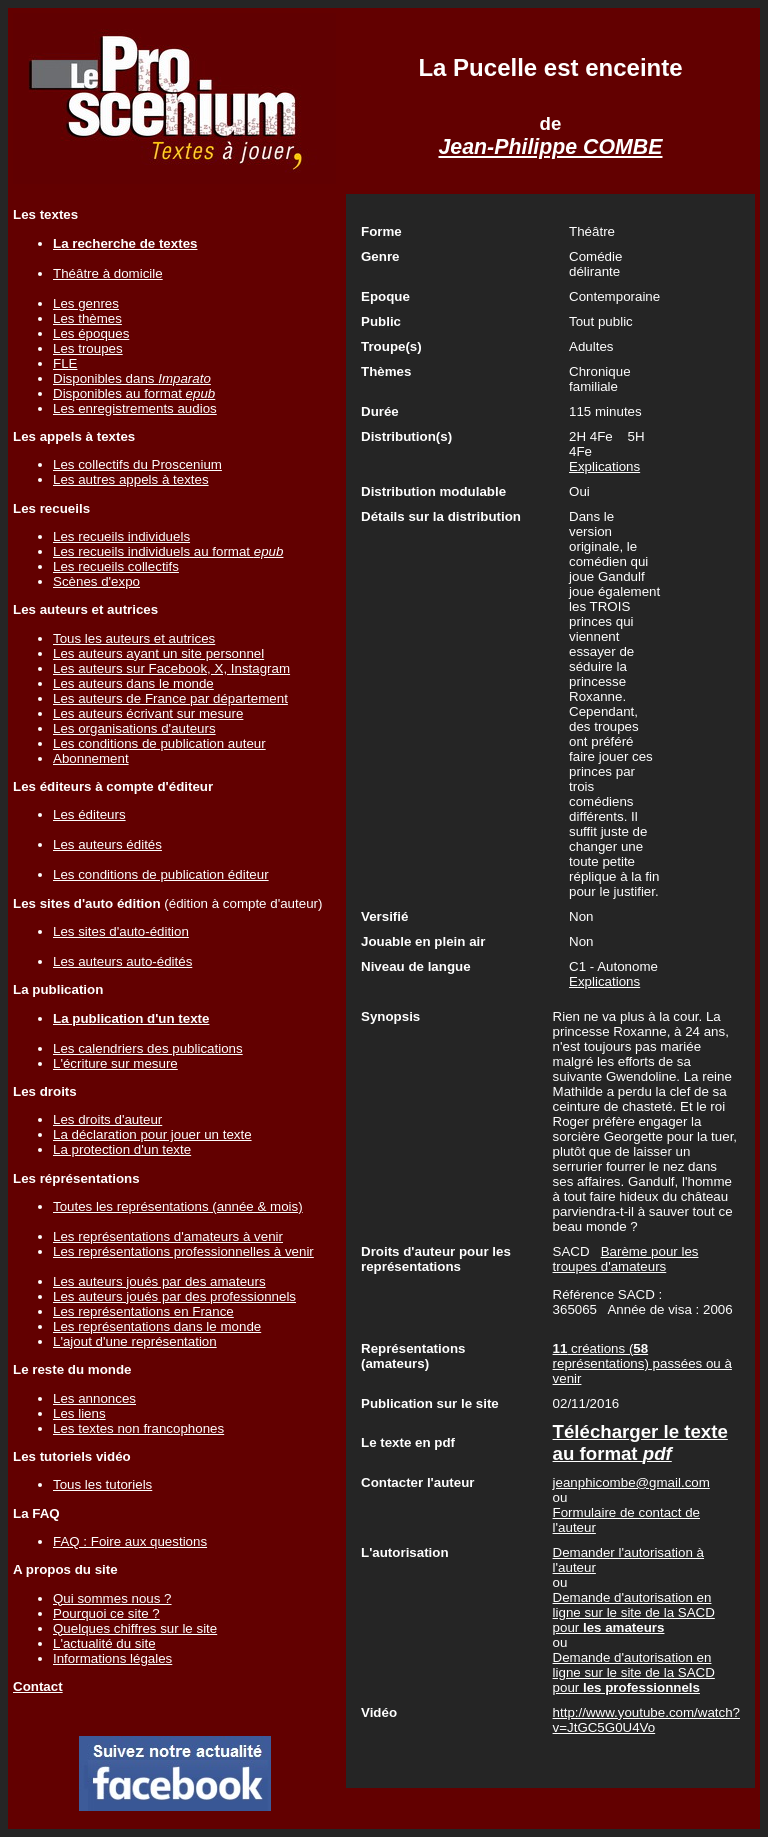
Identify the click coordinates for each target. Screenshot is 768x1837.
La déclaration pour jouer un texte (152, 1134)
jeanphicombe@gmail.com (631, 1482)
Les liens (79, 1413)
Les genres (86, 303)
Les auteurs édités (107, 844)
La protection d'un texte (122, 1149)
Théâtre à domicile (108, 273)
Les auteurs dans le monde (133, 683)
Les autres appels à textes (131, 479)
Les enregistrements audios (135, 408)
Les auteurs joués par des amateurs (159, 1281)
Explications (604, 466)
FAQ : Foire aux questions (130, 1541)
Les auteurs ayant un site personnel (158, 653)
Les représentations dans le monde (157, 1326)
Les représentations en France (143, 1311)
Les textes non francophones (138, 1428)
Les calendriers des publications (148, 1048)
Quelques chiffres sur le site (135, 1628)
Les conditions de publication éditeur (161, 874)
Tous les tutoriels (102, 1484)
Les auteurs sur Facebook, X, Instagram (171, 668)
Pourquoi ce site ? (106, 1613)
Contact (38, 1686)
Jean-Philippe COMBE (551, 147)
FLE (65, 363)
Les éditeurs (89, 814)
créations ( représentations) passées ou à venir (642, 1363)
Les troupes (88, 348)
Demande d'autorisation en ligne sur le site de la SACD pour (634, 1612)
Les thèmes (87, 318)
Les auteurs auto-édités (122, 961)
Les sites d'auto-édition (121, 931)
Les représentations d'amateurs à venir (168, 1236)
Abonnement (91, 758)
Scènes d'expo (96, 581)
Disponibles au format (134, 393)
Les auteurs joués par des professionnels (174, 1296)
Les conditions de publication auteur (159, 743)
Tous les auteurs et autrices (134, 638)
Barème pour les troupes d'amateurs (626, 1259)
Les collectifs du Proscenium (137, 464)
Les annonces (94, 1398)
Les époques (91, 333)
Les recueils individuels (121, 536)
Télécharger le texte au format (640, 1442)
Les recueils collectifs (116, 566)
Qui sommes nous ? (112, 1598)
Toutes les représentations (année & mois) (178, 1206)
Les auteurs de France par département (170, 698)
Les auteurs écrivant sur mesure (148, 713)
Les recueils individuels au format (168, 551)
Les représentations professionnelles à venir (183, 1251)
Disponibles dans (132, 378)
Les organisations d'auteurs (134, 728)
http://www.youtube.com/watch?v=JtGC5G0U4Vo (646, 1720)
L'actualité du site (104, 1643)
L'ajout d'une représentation (135, 1341)
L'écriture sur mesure (115, 1063)
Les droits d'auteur (107, 1119)
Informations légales (112, 1658)
